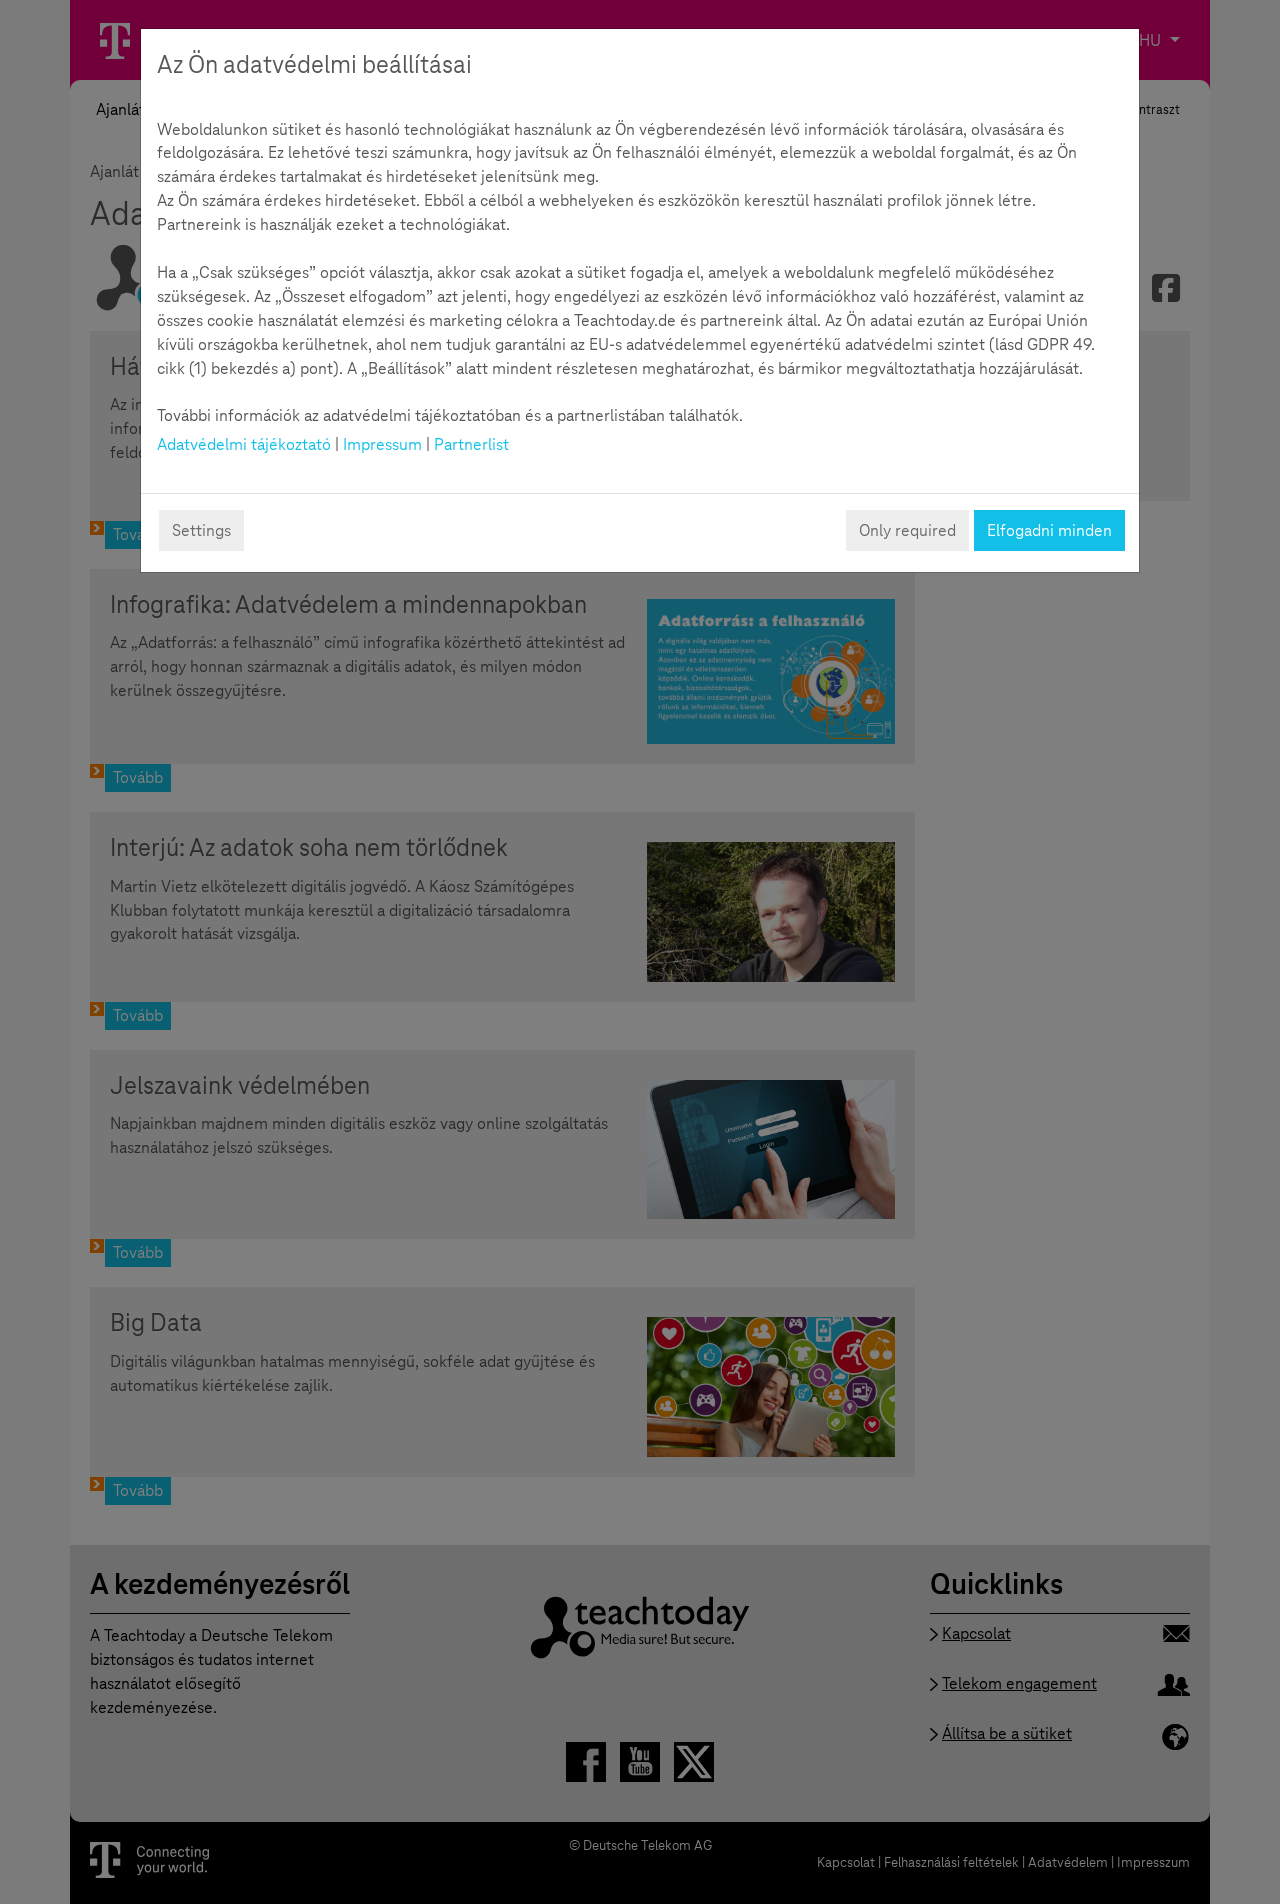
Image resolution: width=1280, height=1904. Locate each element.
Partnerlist (471, 444)
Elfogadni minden (1049, 530)
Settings (201, 530)
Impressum (382, 444)
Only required (907, 530)
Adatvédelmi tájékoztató (244, 444)
